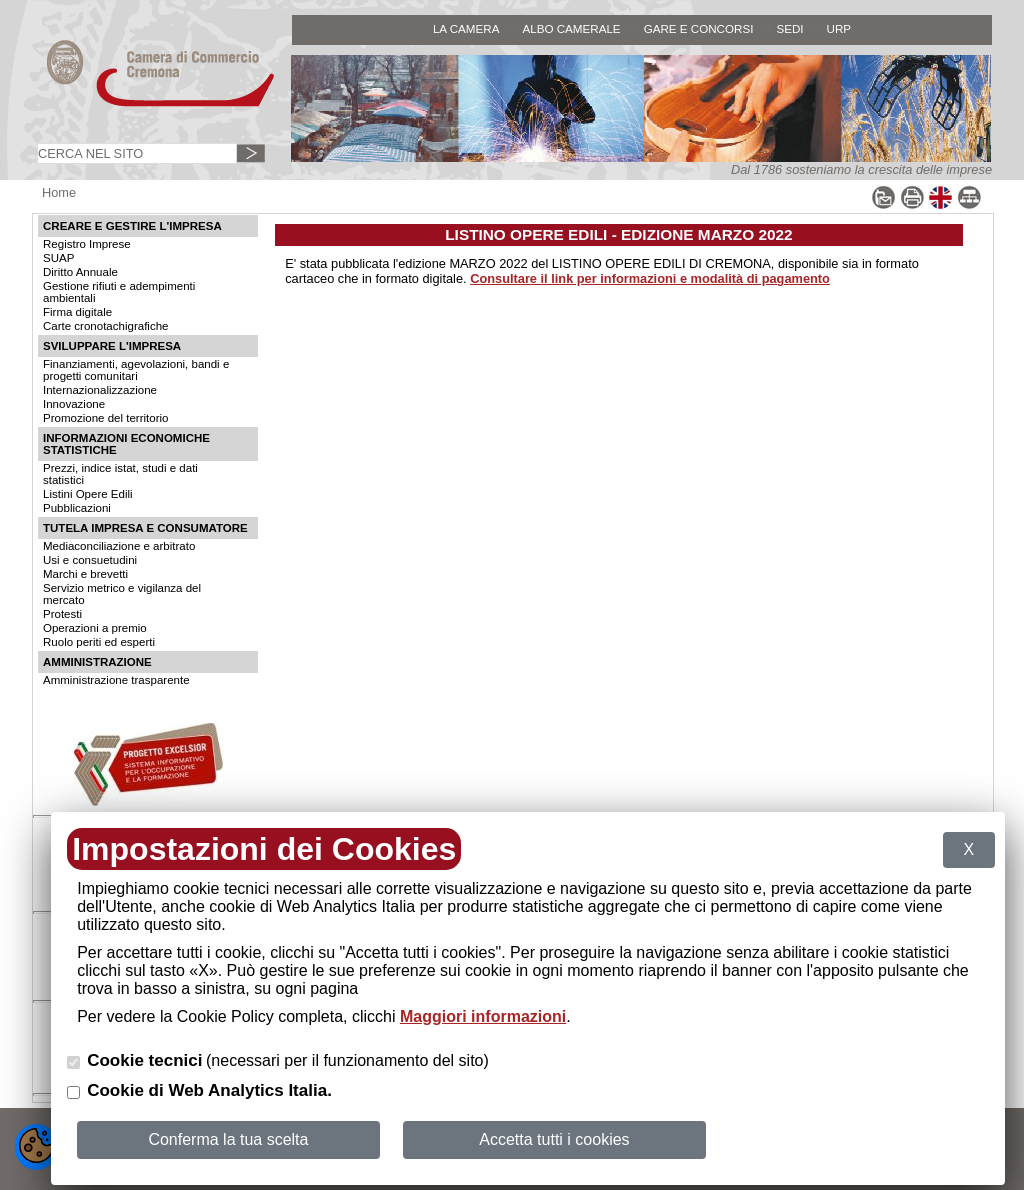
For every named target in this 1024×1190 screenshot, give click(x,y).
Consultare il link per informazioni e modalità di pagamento (650, 278)
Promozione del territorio (105, 418)
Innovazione (74, 404)
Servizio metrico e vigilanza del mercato (122, 594)
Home (59, 192)
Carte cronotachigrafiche (105, 326)
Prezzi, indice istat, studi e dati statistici (120, 474)
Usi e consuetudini (90, 560)
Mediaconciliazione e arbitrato (119, 546)
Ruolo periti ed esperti (99, 642)
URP (839, 28)
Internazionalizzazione (100, 390)
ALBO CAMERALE (571, 28)
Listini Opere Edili (88, 494)
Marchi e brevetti (85, 574)
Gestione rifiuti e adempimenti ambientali (119, 292)
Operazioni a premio (95, 628)
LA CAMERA (466, 28)
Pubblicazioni (77, 508)
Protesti (62, 614)
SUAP (58, 258)
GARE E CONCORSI (699, 28)
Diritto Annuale (80, 272)
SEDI (789, 28)
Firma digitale (77, 312)
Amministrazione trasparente (116, 680)
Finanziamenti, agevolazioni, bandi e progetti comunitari (136, 370)
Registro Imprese (87, 244)
